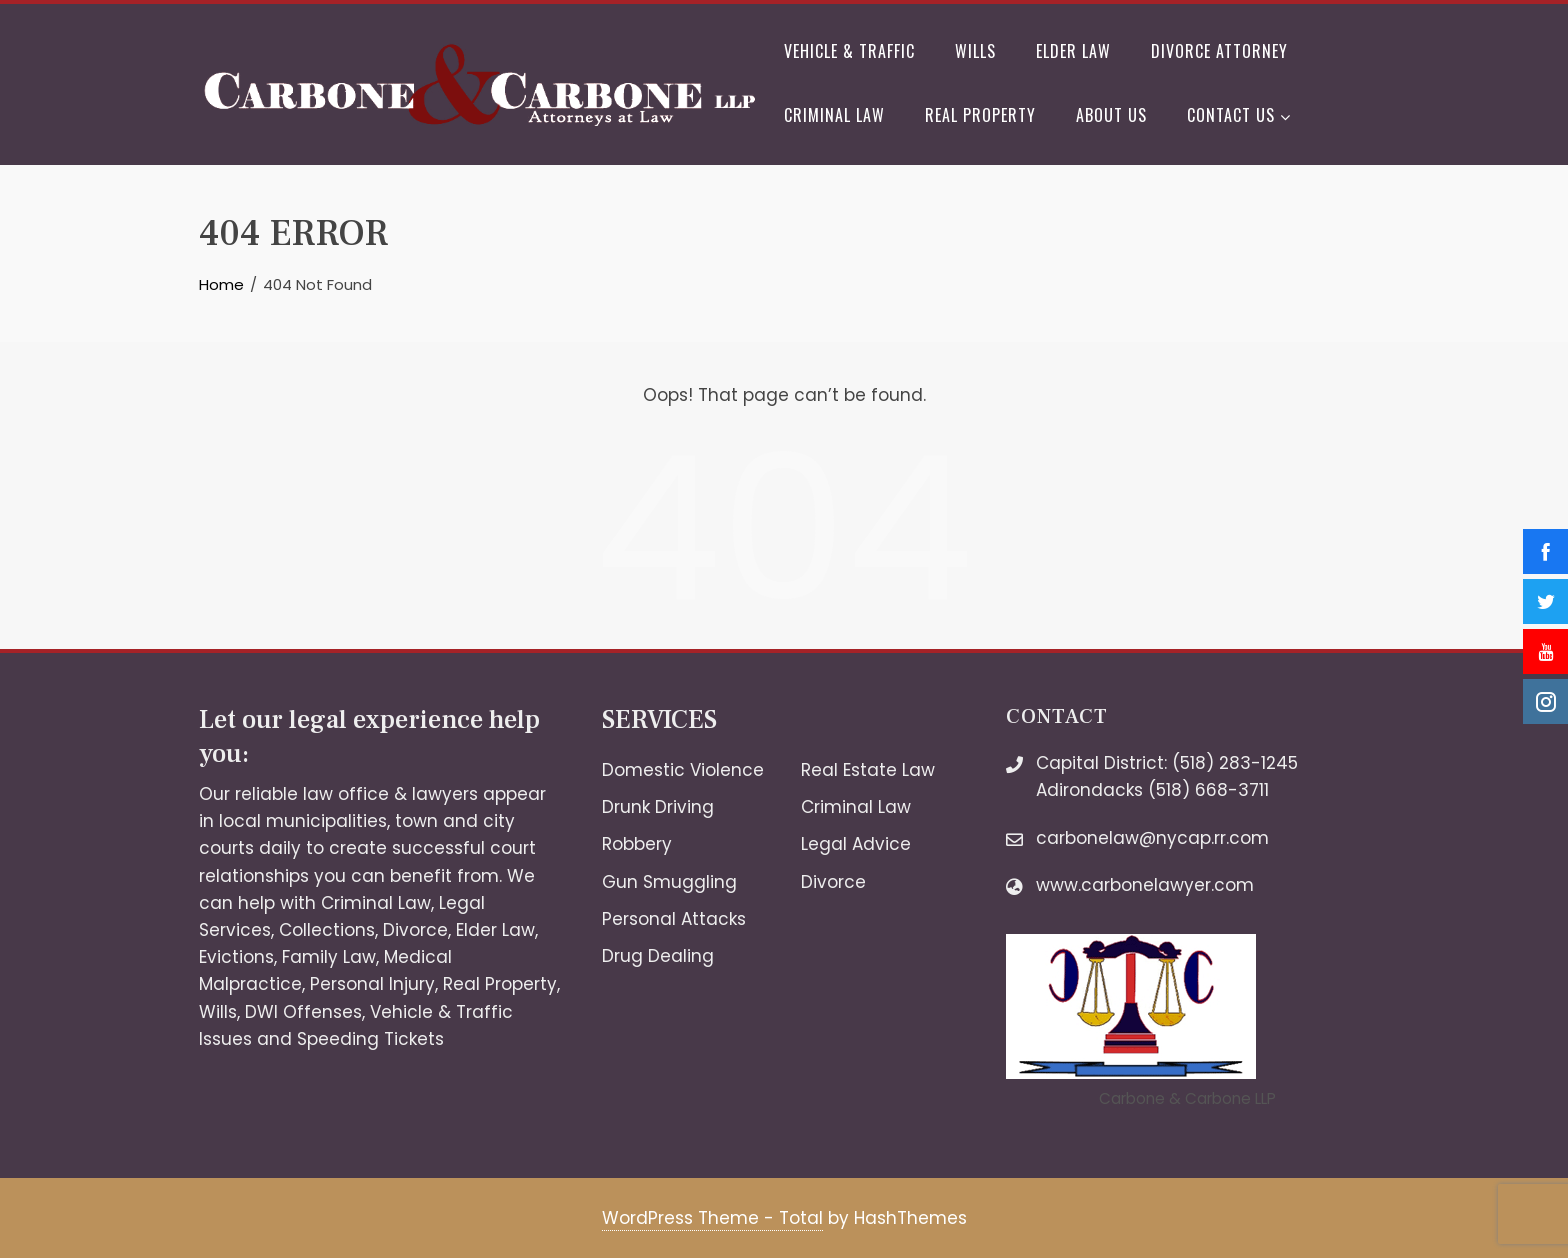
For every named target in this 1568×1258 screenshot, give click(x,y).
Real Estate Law (868, 770)
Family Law (329, 957)
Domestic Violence (683, 770)
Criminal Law (834, 115)
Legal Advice (856, 844)
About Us (1111, 115)
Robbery (637, 844)
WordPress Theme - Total (712, 1218)
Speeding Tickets (370, 1039)
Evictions (236, 957)
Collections (327, 930)
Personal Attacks (674, 919)
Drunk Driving (658, 807)
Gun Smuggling (669, 882)
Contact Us (1238, 117)
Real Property (980, 115)
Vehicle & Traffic (849, 51)
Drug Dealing (658, 956)
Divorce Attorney (1219, 51)
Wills (975, 51)
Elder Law (1073, 51)
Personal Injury (372, 984)
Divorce (415, 930)
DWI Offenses (303, 1012)
